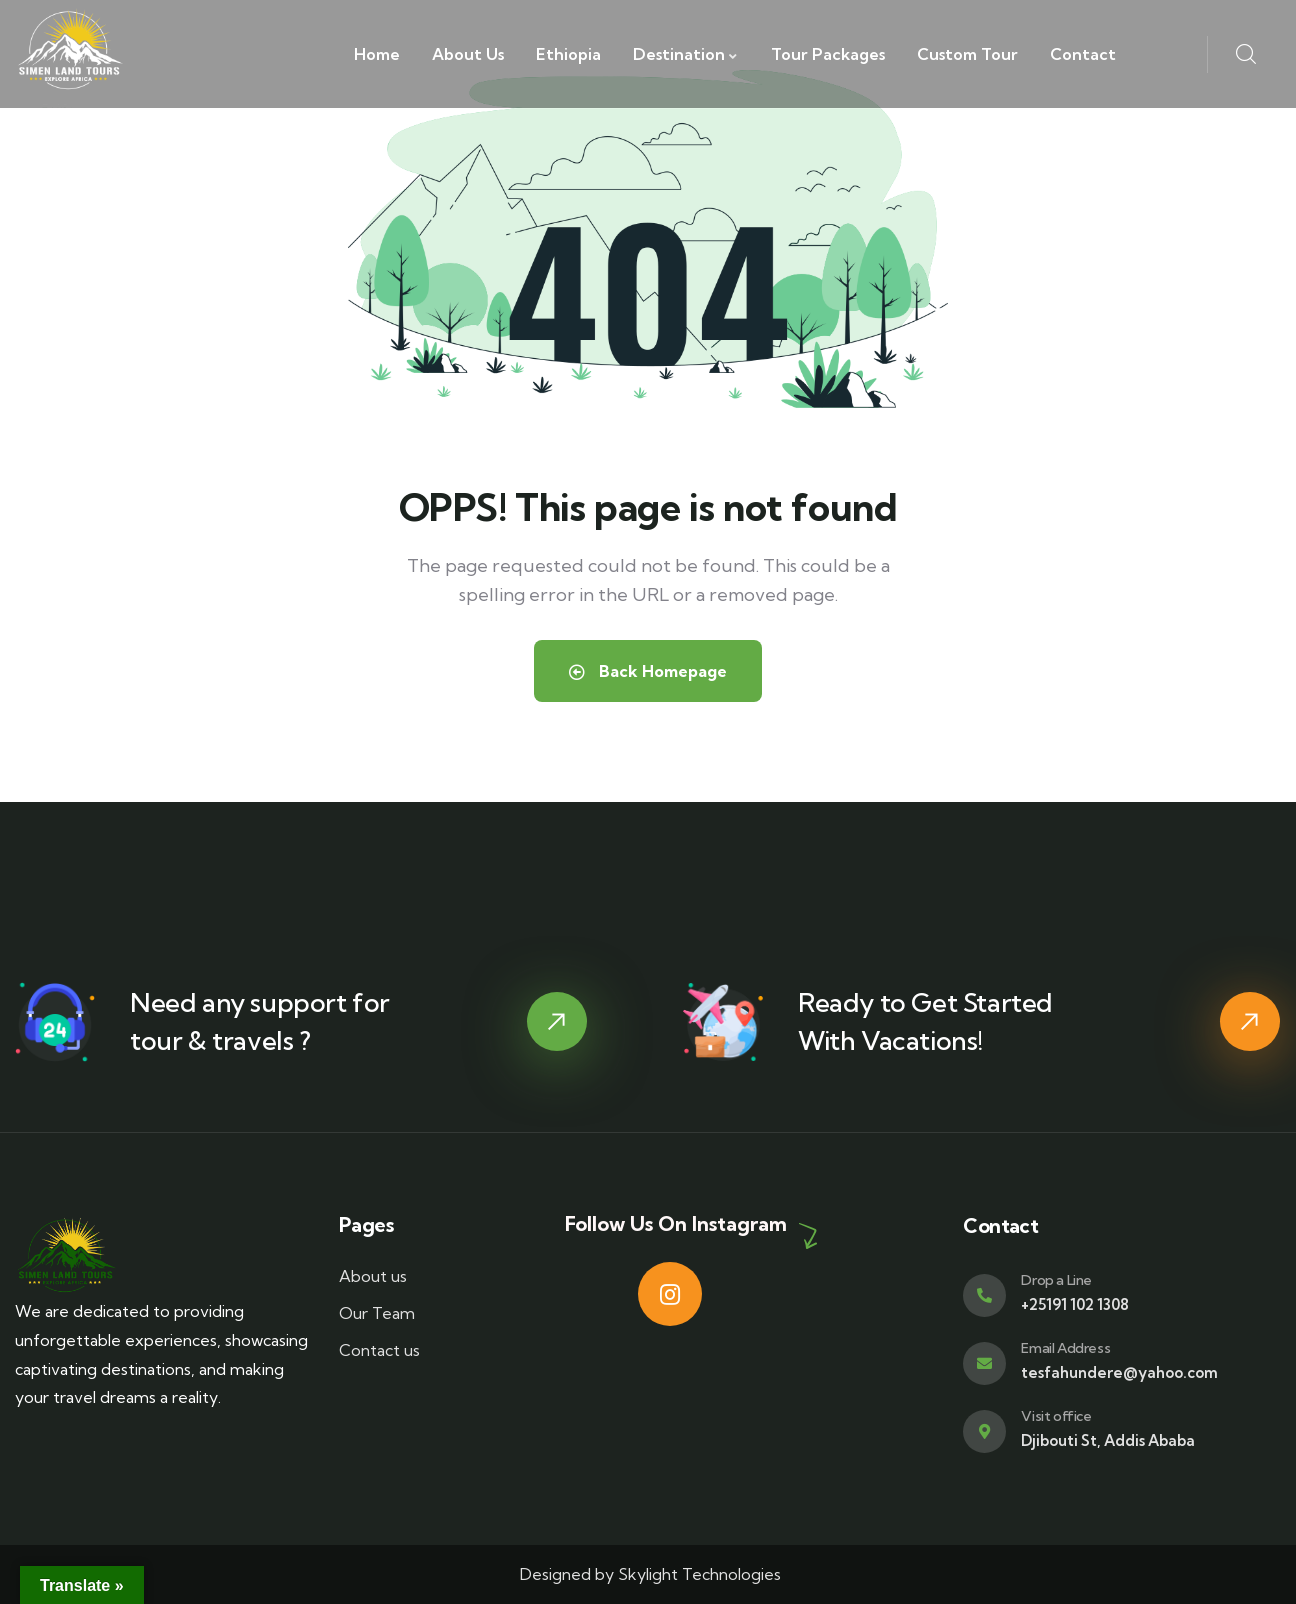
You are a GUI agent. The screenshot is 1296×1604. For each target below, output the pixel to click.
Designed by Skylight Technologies (648, 1574)
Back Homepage (648, 671)
